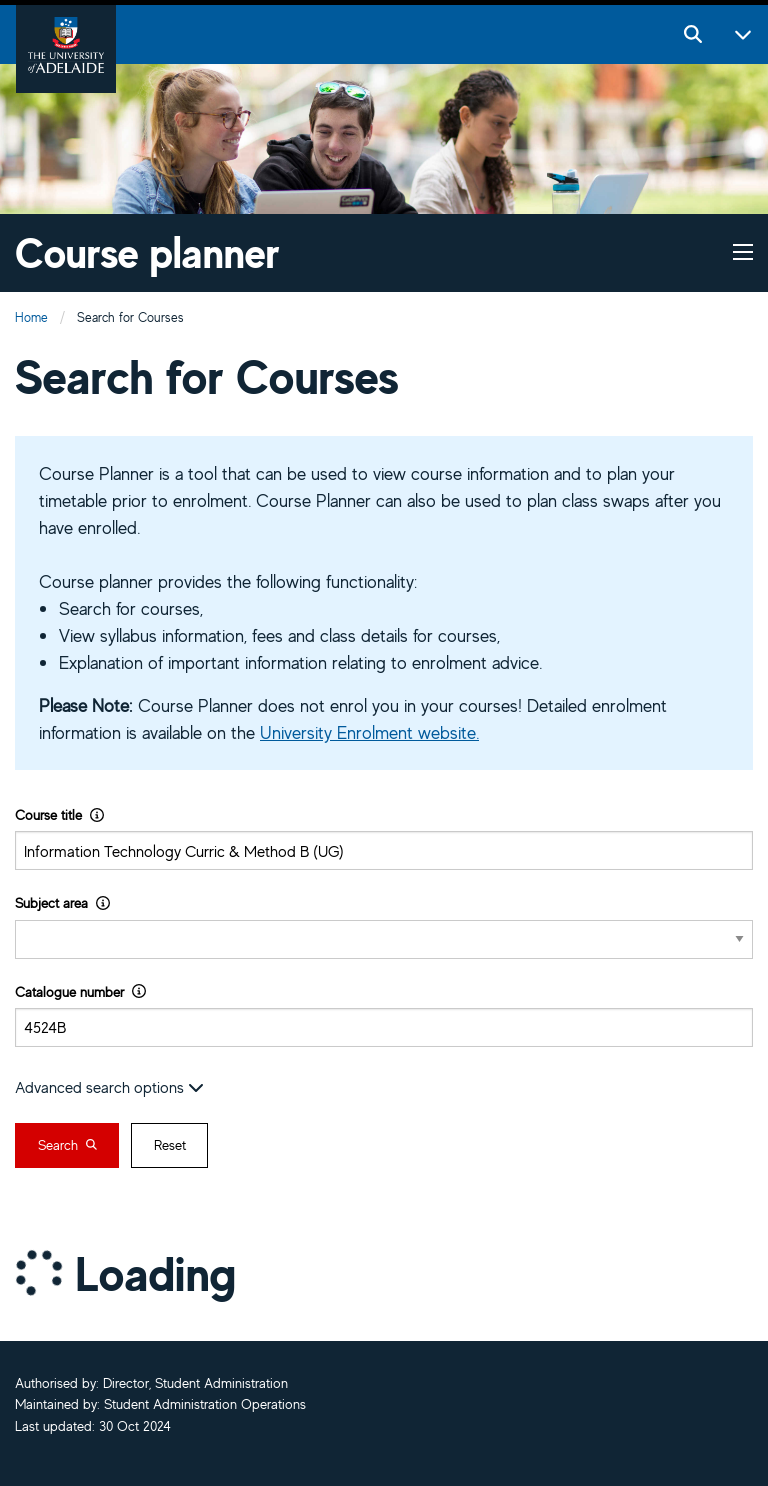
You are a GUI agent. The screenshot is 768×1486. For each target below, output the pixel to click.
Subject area (62, 902)
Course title (59, 814)
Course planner (147, 252)
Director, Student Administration (195, 1383)
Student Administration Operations (205, 1404)
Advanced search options (109, 1087)
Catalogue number (80, 991)
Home (31, 317)
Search (67, 1145)
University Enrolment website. (369, 732)
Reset (170, 1145)
